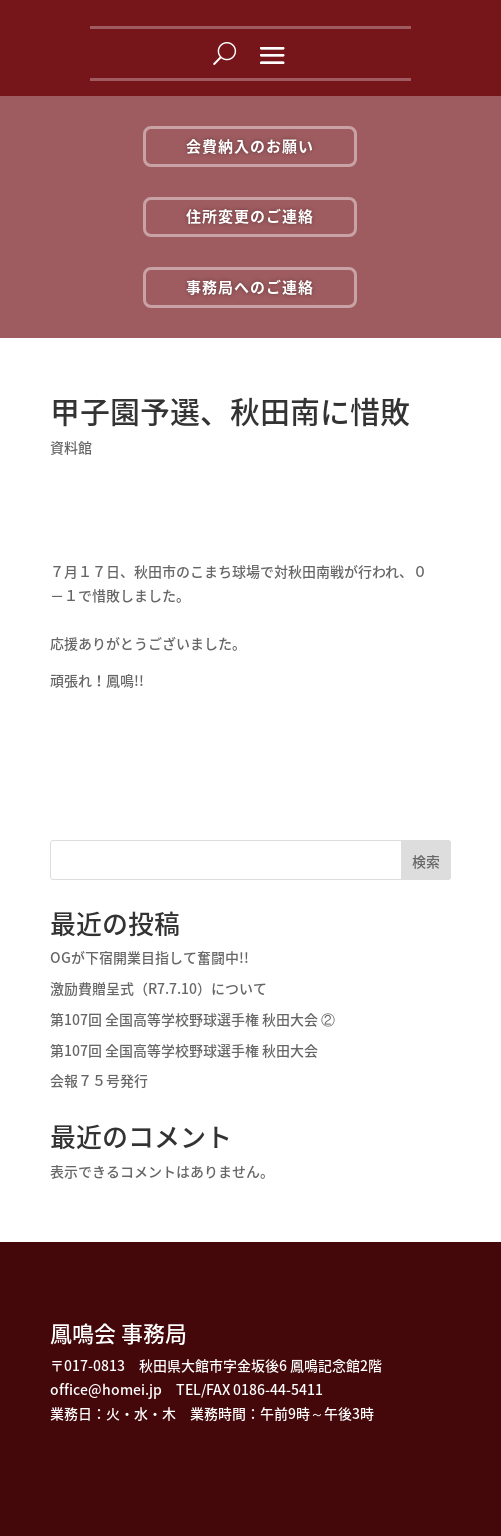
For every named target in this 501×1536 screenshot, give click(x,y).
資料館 (71, 447)
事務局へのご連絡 (250, 287)
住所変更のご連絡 (250, 216)
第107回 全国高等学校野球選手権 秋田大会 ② (192, 1019)
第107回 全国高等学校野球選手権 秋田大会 (184, 1050)
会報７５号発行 (99, 1080)
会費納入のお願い (250, 146)
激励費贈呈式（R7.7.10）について (158, 988)
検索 (426, 861)
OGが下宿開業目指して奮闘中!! (149, 957)
